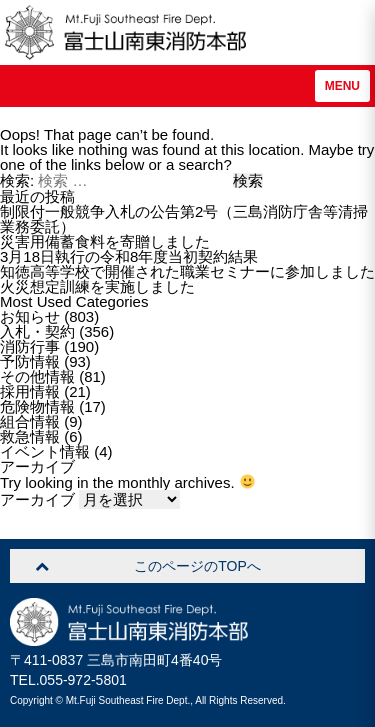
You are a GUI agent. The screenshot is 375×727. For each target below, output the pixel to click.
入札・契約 (37, 331)
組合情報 (30, 421)
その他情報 (37, 376)
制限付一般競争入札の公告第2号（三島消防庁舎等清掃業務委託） (184, 219)
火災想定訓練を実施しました (97, 286)
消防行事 (30, 346)
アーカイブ (37, 499)
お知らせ (30, 316)
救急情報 (30, 436)
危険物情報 (37, 406)
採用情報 (30, 391)
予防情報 (30, 361)
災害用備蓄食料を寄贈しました (105, 241)
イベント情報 (45, 451)
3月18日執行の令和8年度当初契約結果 (129, 256)
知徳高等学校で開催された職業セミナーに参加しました (187, 271)
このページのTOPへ (197, 566)
